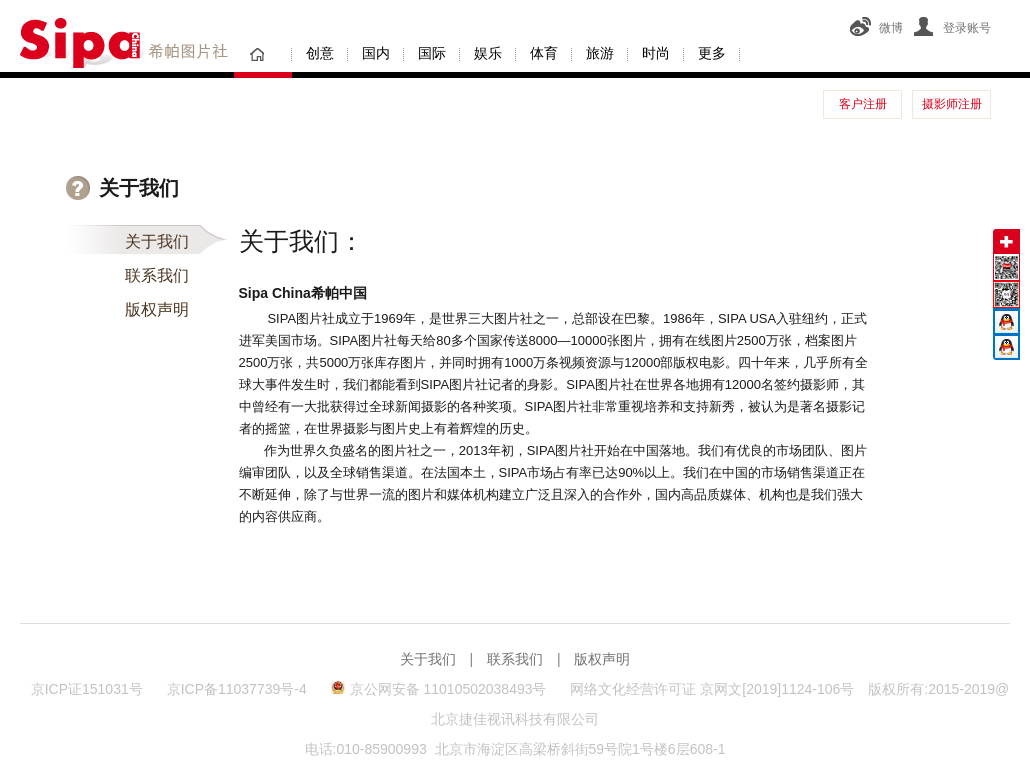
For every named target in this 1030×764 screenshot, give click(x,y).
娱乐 (488, 53)
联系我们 (157, 275)
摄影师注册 (952, 104)
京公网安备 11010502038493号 (439, 689)
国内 (376, 53)
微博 (876, 28)
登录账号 (952, 28)
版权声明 (157, 309)
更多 (712, 53)
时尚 (656, 53)
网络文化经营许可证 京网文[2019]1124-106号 (712, 689)
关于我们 (157, 241)
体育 (544, 53)
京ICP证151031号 (87, 689)
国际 (432, 53)
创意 (320, 53)
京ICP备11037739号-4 (239, 689)
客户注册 (863, 104)
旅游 (600, 53)
